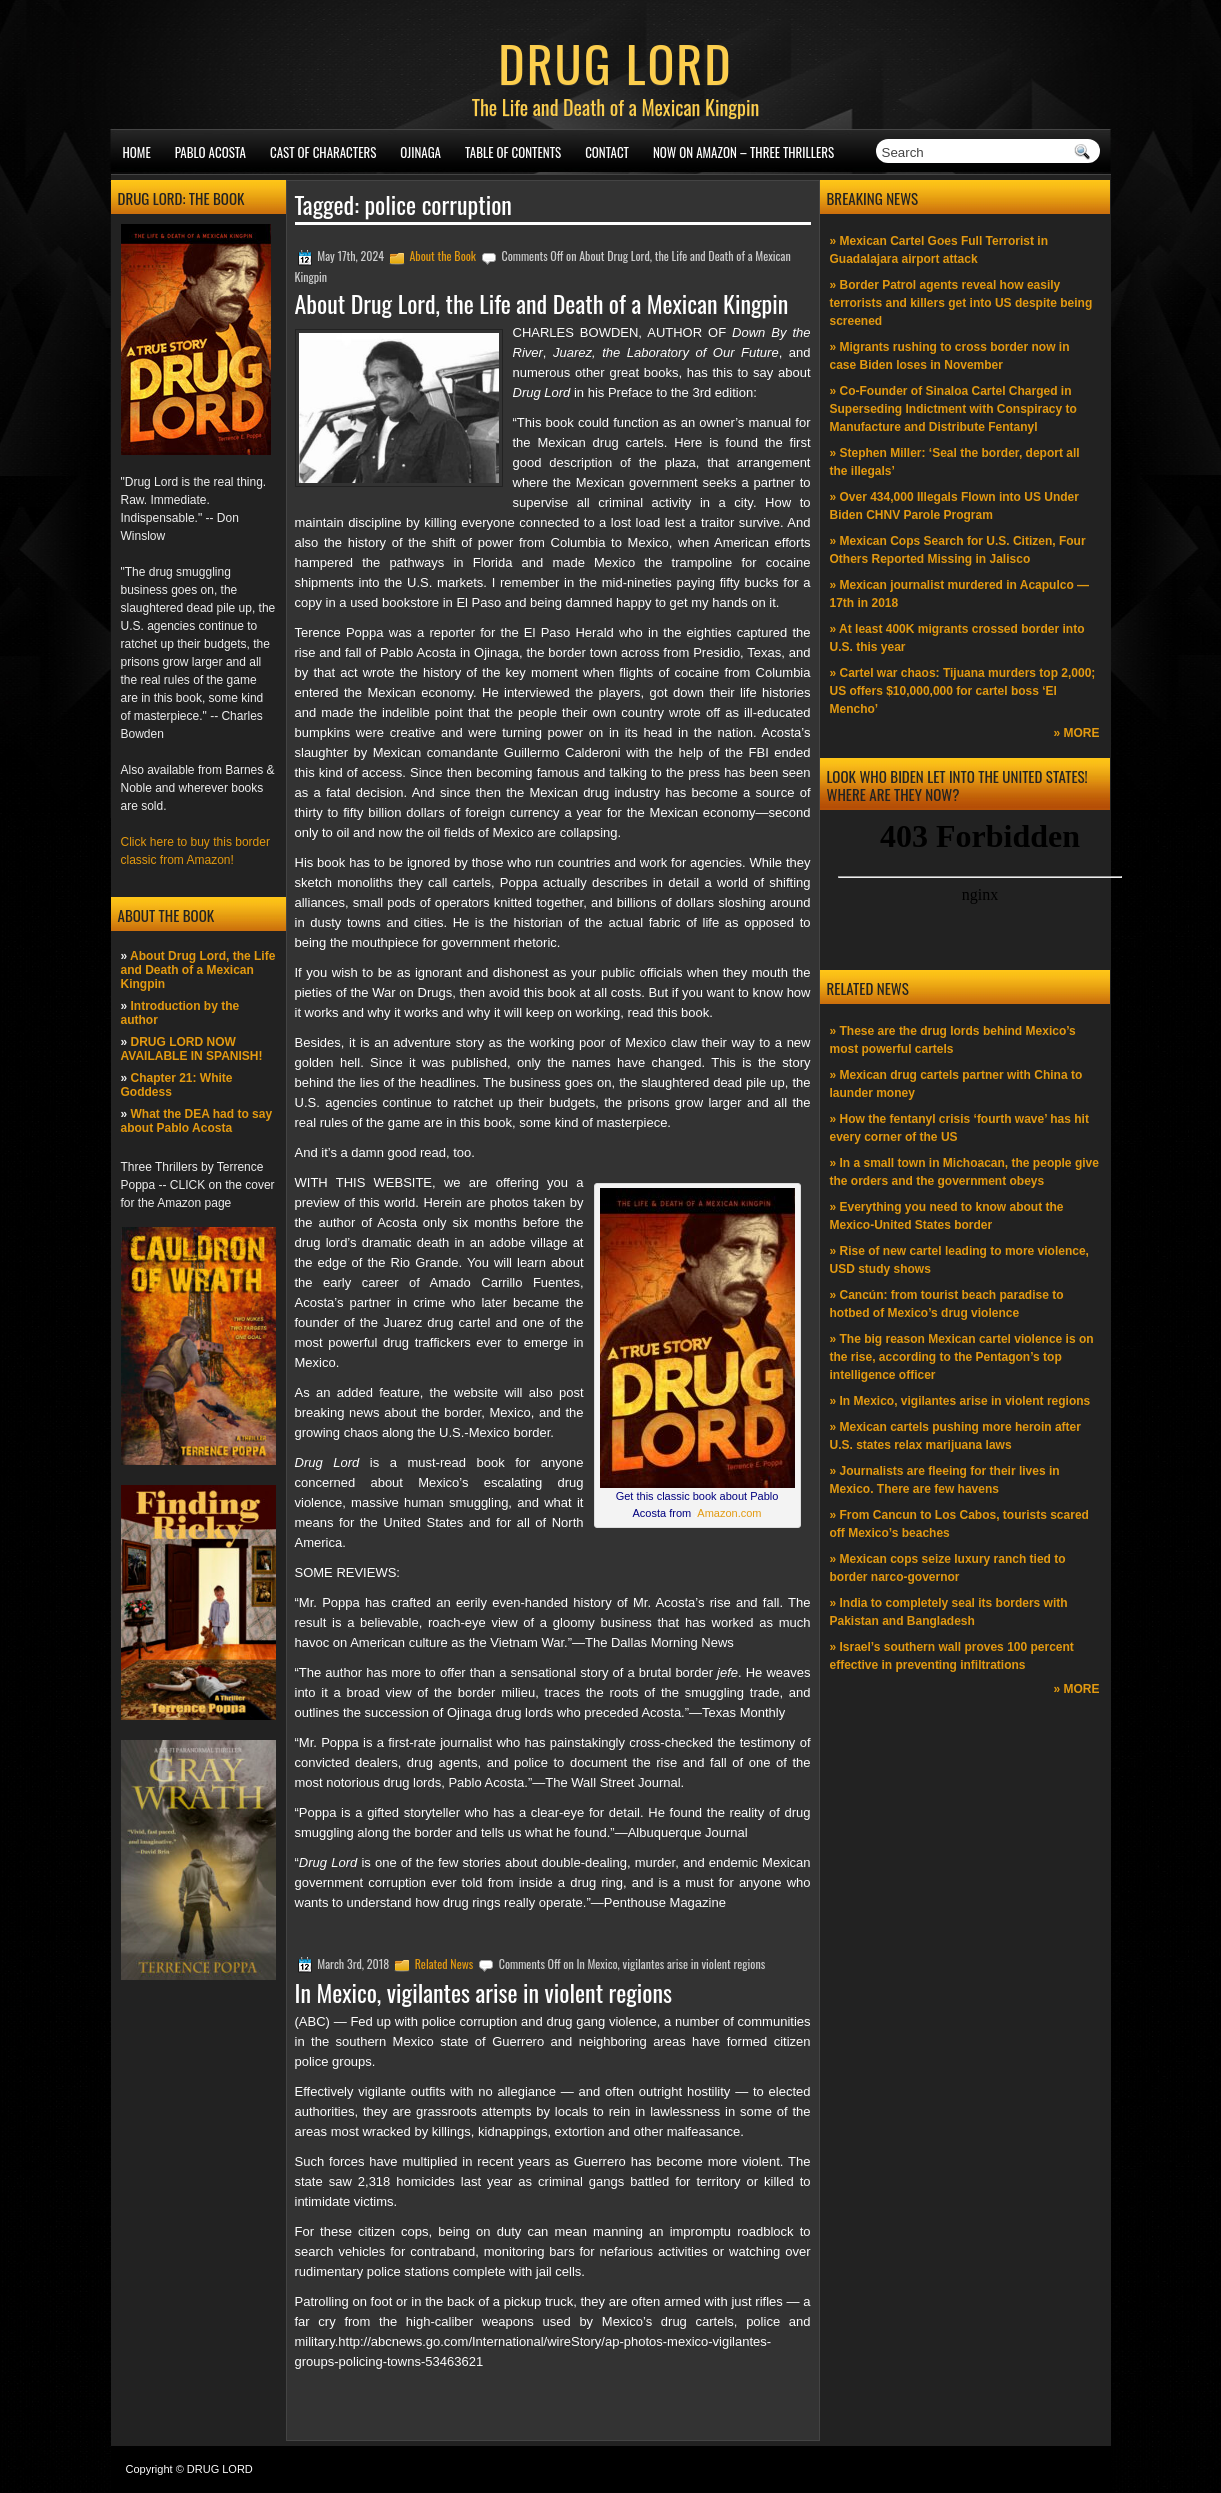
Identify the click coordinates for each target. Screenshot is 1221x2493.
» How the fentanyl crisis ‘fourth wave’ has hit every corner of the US (959, 1128)
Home (137, 152)
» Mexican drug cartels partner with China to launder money (956, 1084)
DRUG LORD (615, 62)
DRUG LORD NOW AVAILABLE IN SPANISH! (192, 1049)
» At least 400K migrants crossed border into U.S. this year (957, 638)
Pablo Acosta (210, 152)
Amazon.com (729, 1513)
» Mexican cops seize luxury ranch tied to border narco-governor (948, 1568)
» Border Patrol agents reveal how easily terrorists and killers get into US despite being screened (961, 303)
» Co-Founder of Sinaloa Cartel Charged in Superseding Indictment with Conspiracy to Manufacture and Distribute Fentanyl (953, 409)
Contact (607, 152)
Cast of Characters (323, 152)
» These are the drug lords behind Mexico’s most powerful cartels (953, 1040)
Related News (444, 1963)
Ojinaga (420, 152)
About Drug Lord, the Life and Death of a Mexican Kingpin (198, 970)
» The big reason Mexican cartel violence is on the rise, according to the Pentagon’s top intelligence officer (962, 1357)
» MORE (1076, 733)
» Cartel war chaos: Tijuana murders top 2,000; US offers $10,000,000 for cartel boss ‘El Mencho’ (963, 691)
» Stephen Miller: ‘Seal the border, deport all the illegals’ (955, 462)
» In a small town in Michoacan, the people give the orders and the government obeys (964, 1172)
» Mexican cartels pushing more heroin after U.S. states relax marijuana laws (955, 1436)
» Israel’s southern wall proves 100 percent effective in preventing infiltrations (952, 1656)
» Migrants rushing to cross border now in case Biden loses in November (950, 356)
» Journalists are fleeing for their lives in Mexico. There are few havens (945, 1480)
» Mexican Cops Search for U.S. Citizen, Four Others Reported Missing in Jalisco (958, 550)
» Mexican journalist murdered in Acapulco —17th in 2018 (960, 594)
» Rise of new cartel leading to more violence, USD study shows (959, 1260)
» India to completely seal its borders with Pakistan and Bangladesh (949, 1612)
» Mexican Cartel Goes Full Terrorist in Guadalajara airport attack (939, 250)
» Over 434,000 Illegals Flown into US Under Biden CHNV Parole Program (954, 506)
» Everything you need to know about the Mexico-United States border (947, 1216)
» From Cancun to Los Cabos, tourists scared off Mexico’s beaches (959, 1524)
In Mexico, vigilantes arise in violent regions (484, 1992)
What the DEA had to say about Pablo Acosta (197, 1121)
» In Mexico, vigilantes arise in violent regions (960, 1401)
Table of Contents (513, 152)
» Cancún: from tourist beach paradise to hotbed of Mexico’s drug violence (947, 1304)
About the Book (442, 255)
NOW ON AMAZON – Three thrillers (743, 152)
